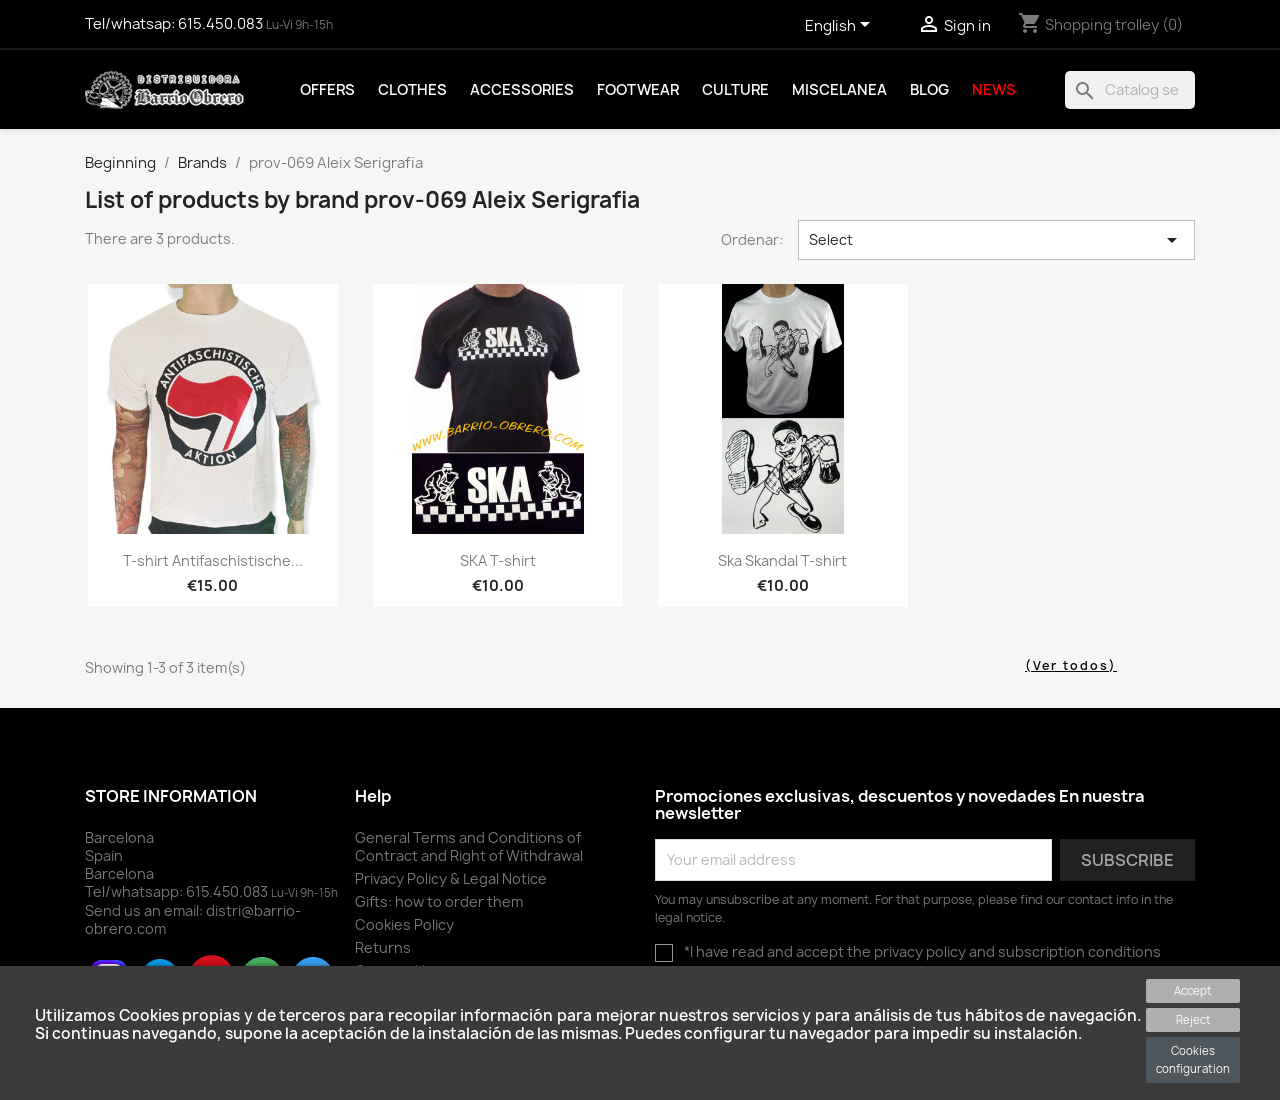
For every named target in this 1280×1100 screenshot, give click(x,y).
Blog (929, 90)
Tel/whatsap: (175, 24)
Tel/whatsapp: (178, 891)
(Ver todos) (1071, 665)
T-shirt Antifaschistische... (213, 560)
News (994, 90)
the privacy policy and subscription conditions (1004, 951)
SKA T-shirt (498, 560)
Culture (735, 90)
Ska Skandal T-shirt (782, 560)
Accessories (522, 90)
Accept (1193, 990)
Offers (327, 90)
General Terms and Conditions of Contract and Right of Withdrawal (469, 846)
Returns (383, 947)
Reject (1193, 1019)
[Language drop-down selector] (841, 27)
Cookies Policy (404, 924)
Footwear (638, 90)
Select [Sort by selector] (997, 240)
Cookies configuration (1193, 1059)
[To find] (1130, 90)
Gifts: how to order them (439, 901)
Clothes (412, 90)
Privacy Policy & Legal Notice (451, 878)
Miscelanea (839, 90)
